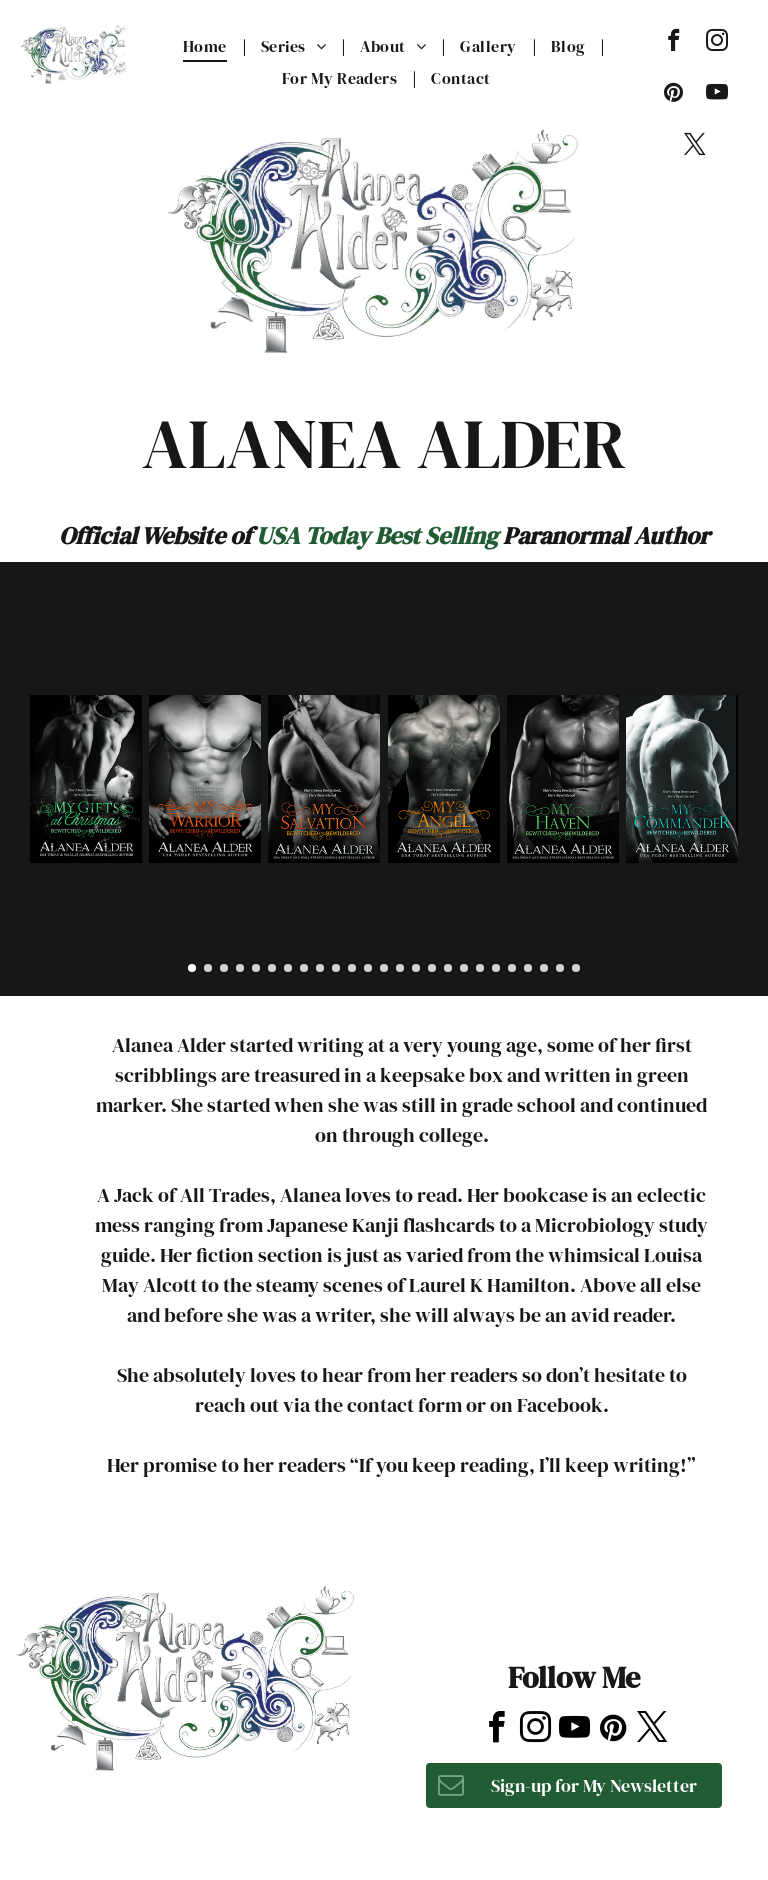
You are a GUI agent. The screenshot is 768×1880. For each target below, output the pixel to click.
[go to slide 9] (320, 968)
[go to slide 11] (352, 968)
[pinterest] (673, 95)
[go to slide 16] (432, 968)
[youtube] (716, 95)
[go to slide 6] (272, 968)
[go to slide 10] (336, 968)
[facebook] (673, 43)
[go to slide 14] (400, 968)
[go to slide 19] (480, 968)
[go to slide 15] (416, 968)
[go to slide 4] (240, 968)
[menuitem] (207, 46)
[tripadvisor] (620, 1580)
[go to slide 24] (560, 968)
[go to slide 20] (496, 968)
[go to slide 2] (208, 968)
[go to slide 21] (512, 968)
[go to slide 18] (464, 968)
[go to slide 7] (288, 968)
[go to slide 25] (576, 968)
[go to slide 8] (304, 968)
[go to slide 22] (528, 968)
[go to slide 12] (368, 968)
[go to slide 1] (192, 968)
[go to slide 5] (256, 968)
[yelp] (570, 1580)
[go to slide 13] (384, 968)
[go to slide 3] (224, 968)
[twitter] (695, 147)
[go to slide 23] (544, 968)
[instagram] (716, 43)
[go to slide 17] (448, 968)
